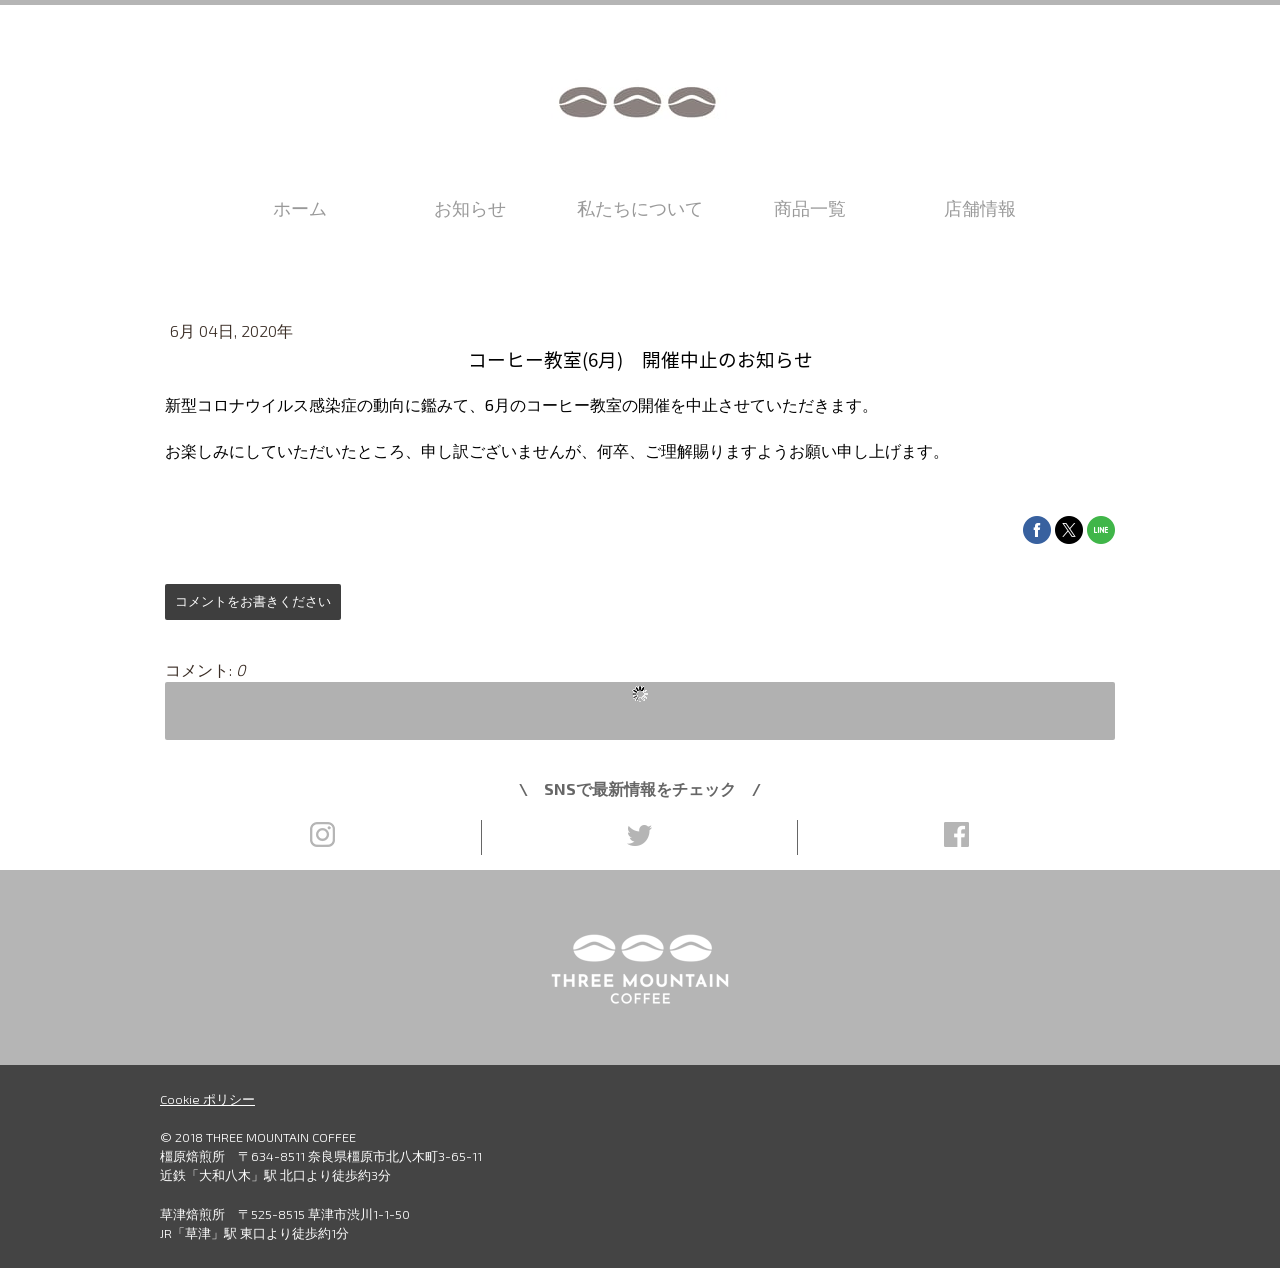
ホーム (300, 208)
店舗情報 (980, 208)
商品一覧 (810, 208)
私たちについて (640, 208)
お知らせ (470, 208)
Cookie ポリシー (207, 1099)
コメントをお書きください (253, 601)
